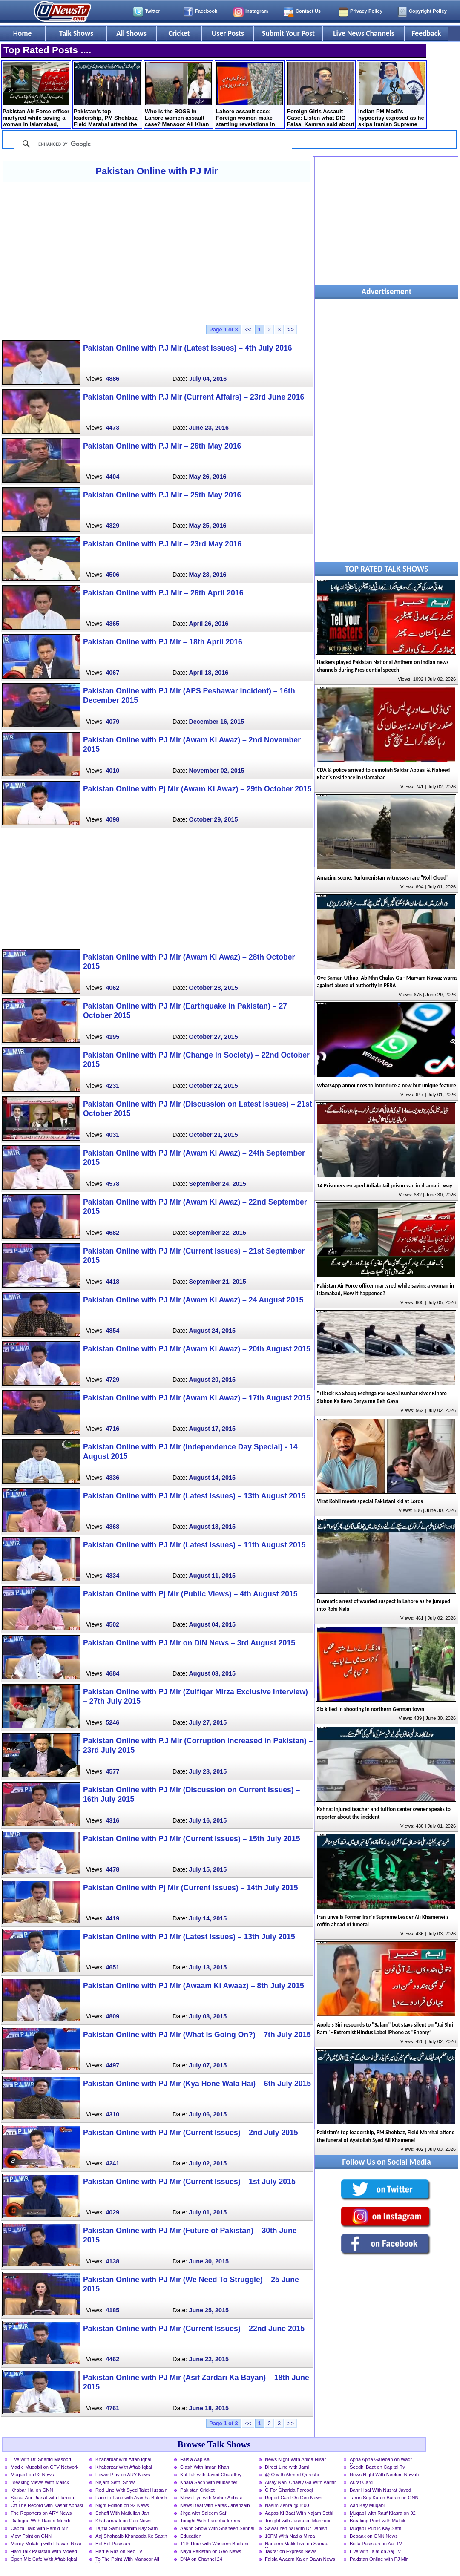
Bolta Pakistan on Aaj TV (376, 2543)
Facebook (206, 11)
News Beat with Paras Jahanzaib (215, 2505)
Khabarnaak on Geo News (123, 2520)
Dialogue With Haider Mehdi (40, 2520)
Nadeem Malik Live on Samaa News (296, 2544)
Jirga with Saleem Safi (203, 2513)
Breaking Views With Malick (40, 2482)
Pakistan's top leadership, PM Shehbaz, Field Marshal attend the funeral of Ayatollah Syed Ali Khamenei (107, 95)
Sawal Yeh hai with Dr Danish (296, 2528)
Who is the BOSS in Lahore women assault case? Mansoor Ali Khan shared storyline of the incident (178, 95)
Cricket (179, 33)
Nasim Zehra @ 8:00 (287, 2505)
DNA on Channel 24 (201, 2559)
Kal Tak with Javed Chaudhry (211, 2474)
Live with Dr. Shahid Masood (41, 2459)
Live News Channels (363, 33)
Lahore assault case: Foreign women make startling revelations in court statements (249, 95)
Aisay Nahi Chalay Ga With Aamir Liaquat (300, 2483)
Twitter (152, 11)
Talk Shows (76, 33)
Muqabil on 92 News (32, 2474)
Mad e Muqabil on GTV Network (44, 2467)
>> (291, 329)
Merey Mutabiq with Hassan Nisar (46, 2543)
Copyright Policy (428, 11)
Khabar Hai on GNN (32, 2490)
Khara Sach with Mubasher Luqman (208, 2483)
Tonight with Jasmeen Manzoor (298, 2520)
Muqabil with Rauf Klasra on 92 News (383, 2513)
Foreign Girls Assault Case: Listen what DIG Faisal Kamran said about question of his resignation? (320, 95)
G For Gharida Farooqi (289, 2490)
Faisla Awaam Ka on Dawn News (300, 2559)
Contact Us (308, 11)
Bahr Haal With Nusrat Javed (380, 2490)
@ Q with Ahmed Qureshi (292, 2474)
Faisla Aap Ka (195, 2459)
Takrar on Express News (290, 2551)
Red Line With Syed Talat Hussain (131, 2490)
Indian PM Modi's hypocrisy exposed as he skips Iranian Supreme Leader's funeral (391, 95)
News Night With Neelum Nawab (384, 2474)
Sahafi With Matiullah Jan (122, 2513)
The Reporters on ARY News (41, 2513)
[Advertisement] (156, 253)
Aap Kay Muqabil (368, 2505)
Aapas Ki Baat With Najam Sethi (299, 2513)
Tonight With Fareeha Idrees (210, 2520)
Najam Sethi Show (115, 2482)
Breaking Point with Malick (377, 2520)
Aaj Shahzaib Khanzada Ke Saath (131, 2536)
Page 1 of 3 (223, 329)
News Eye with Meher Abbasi (211, 2497)
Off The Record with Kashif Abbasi (47, 2505)
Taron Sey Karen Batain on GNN (384, 2497)
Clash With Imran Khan (204, 2467)
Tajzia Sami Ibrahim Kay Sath (126, 2528)
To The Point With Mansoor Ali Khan (127, 2559)
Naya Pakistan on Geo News (210, 2551)
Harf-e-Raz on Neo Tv (118, 2551)
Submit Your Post (288, 33)
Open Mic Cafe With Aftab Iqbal (44, 2559)
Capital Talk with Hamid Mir (39, 2528)
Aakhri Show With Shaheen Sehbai (217, 2528)
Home (22, 33)
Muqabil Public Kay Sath (375, 2528)
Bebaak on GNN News (374, 2536)
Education (190, 2536)
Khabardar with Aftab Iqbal (123, 2459)
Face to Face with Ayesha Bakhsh (131, 2497)
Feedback (426, 33)
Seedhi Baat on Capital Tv (377, 2467)
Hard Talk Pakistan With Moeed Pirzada (44, 2552)
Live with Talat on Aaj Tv (375, 2551)
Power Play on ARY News (122, 2474)
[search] (151, 144)
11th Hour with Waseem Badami (214, 2543)
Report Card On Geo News (293, 2497)
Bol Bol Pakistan (112, 2543)
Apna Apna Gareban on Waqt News (381, 2460)
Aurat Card (361, 2482)
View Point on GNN (31, 2536)
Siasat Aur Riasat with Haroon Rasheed (42, 2498)
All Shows (131, 33)
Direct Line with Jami (287, 2467)
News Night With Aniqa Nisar (295, 2459)
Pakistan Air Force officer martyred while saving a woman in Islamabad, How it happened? (36, 95)
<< (248, 329)
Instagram (256, 11)
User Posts (228, 33)
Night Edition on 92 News (122, 2505)
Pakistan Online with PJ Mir (156, 171)
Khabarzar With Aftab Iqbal (123, 2467)
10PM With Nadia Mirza (290, 2536)
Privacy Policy (366, 11)
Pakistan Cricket (197, 2490)
